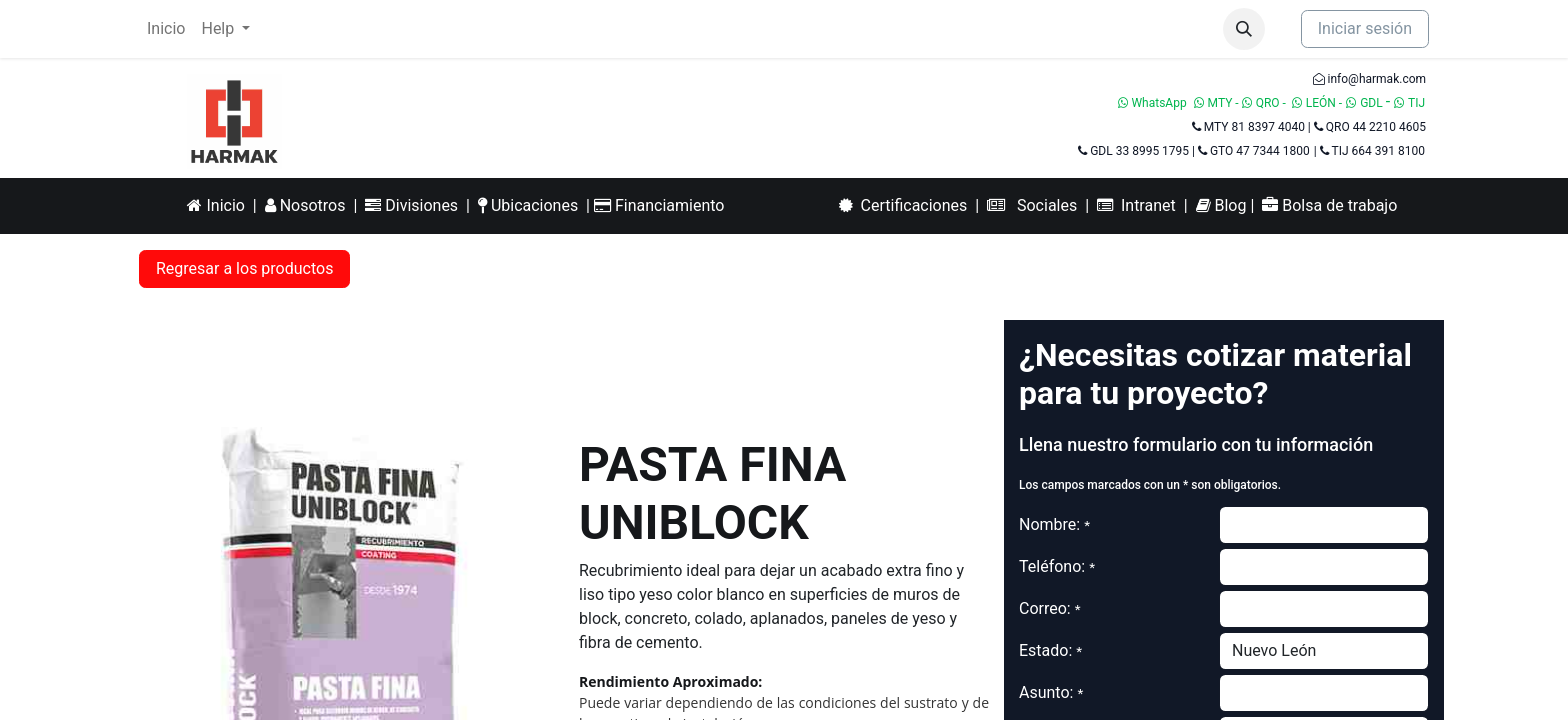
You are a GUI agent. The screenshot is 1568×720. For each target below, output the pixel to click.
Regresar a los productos (244, 268)
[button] (1244, 29)
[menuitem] (166, 29)
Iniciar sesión (1365, 28)
